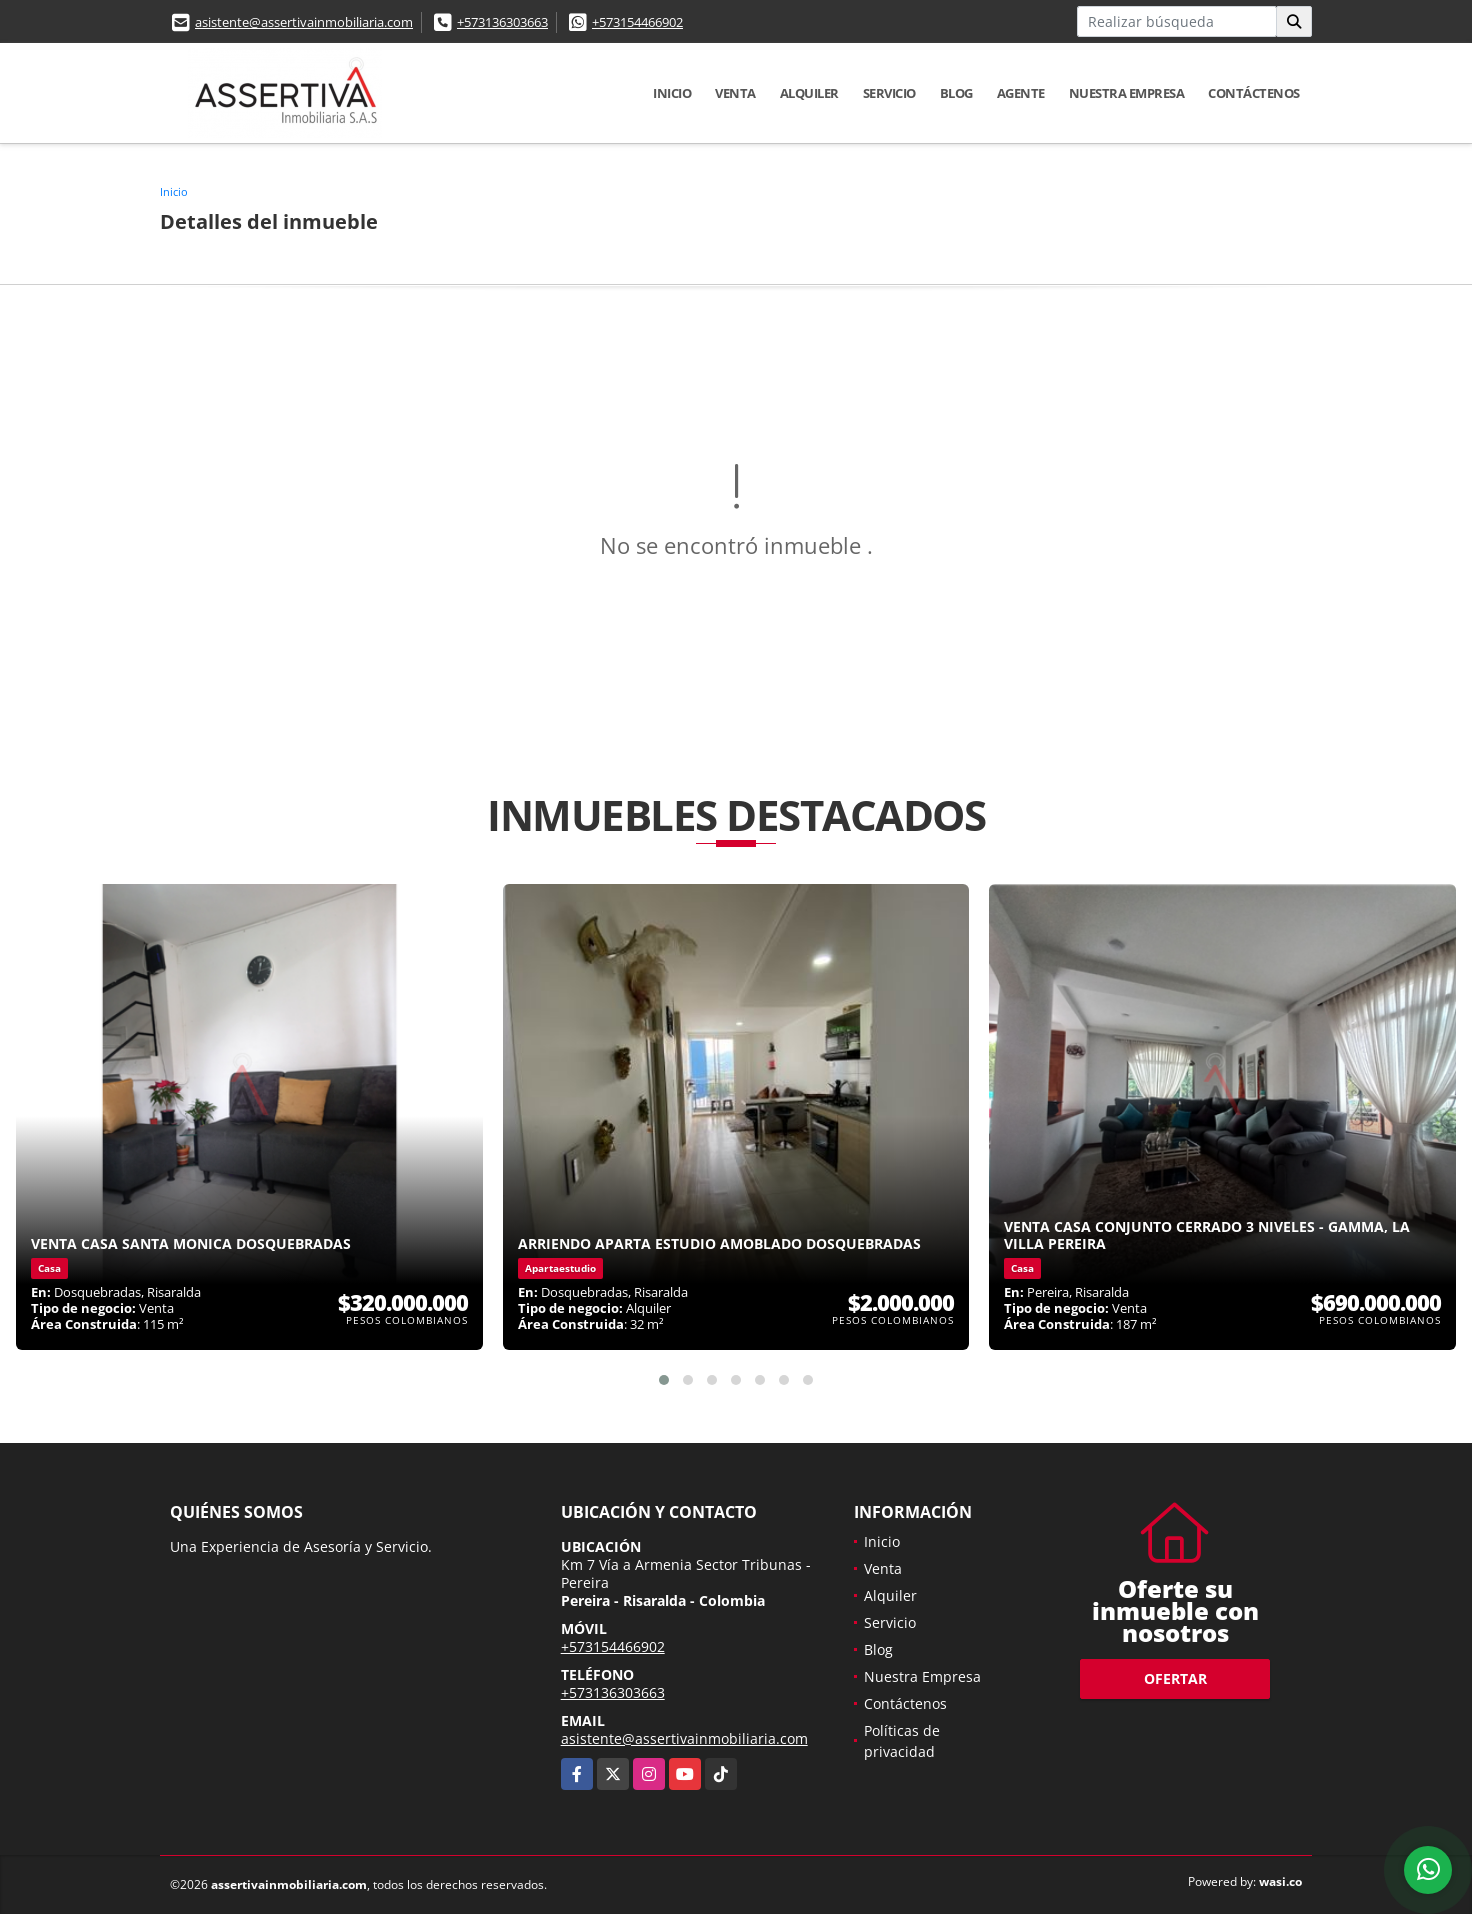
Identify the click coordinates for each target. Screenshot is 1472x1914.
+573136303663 (502, 22)
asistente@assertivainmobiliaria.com (304, 22)
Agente (1021, 93)
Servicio (889, 93)
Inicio (672, 93)
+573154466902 (637, 22)
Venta (735, 93)
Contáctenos (1254, 93)
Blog (956, 93)
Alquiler (809, 93)
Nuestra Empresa (1127, 93)
